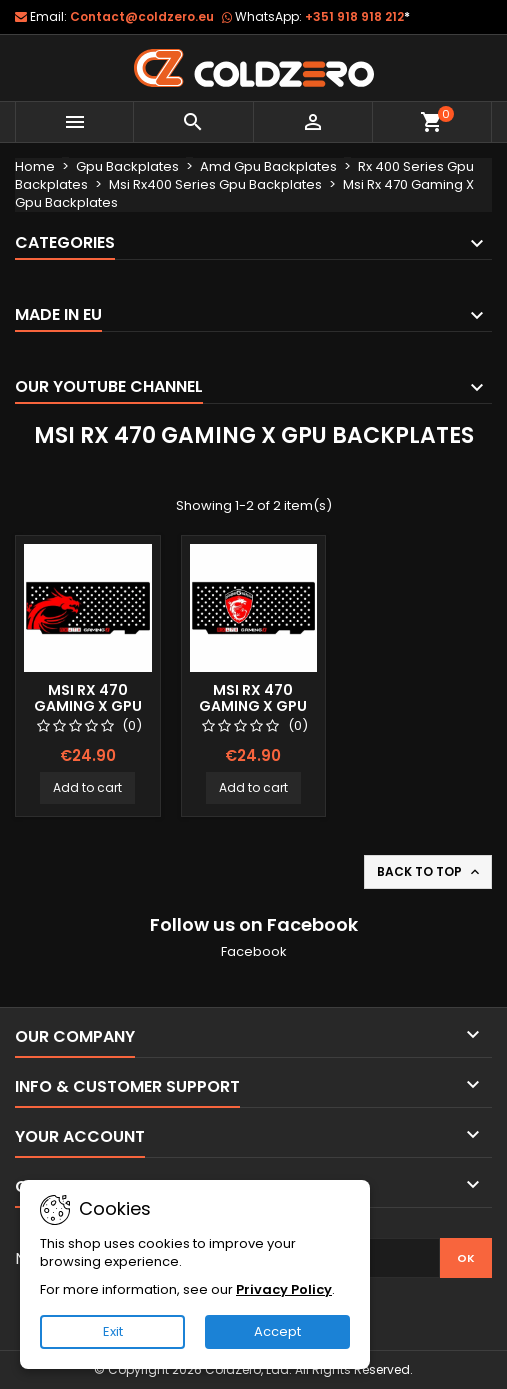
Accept (277, 1331)
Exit (113, 1331)
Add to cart (87, 787)
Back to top (430, 872)
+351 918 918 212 (357, 16)
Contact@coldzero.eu (142, 16)
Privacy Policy (284, 1289)
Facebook (254, 951)
